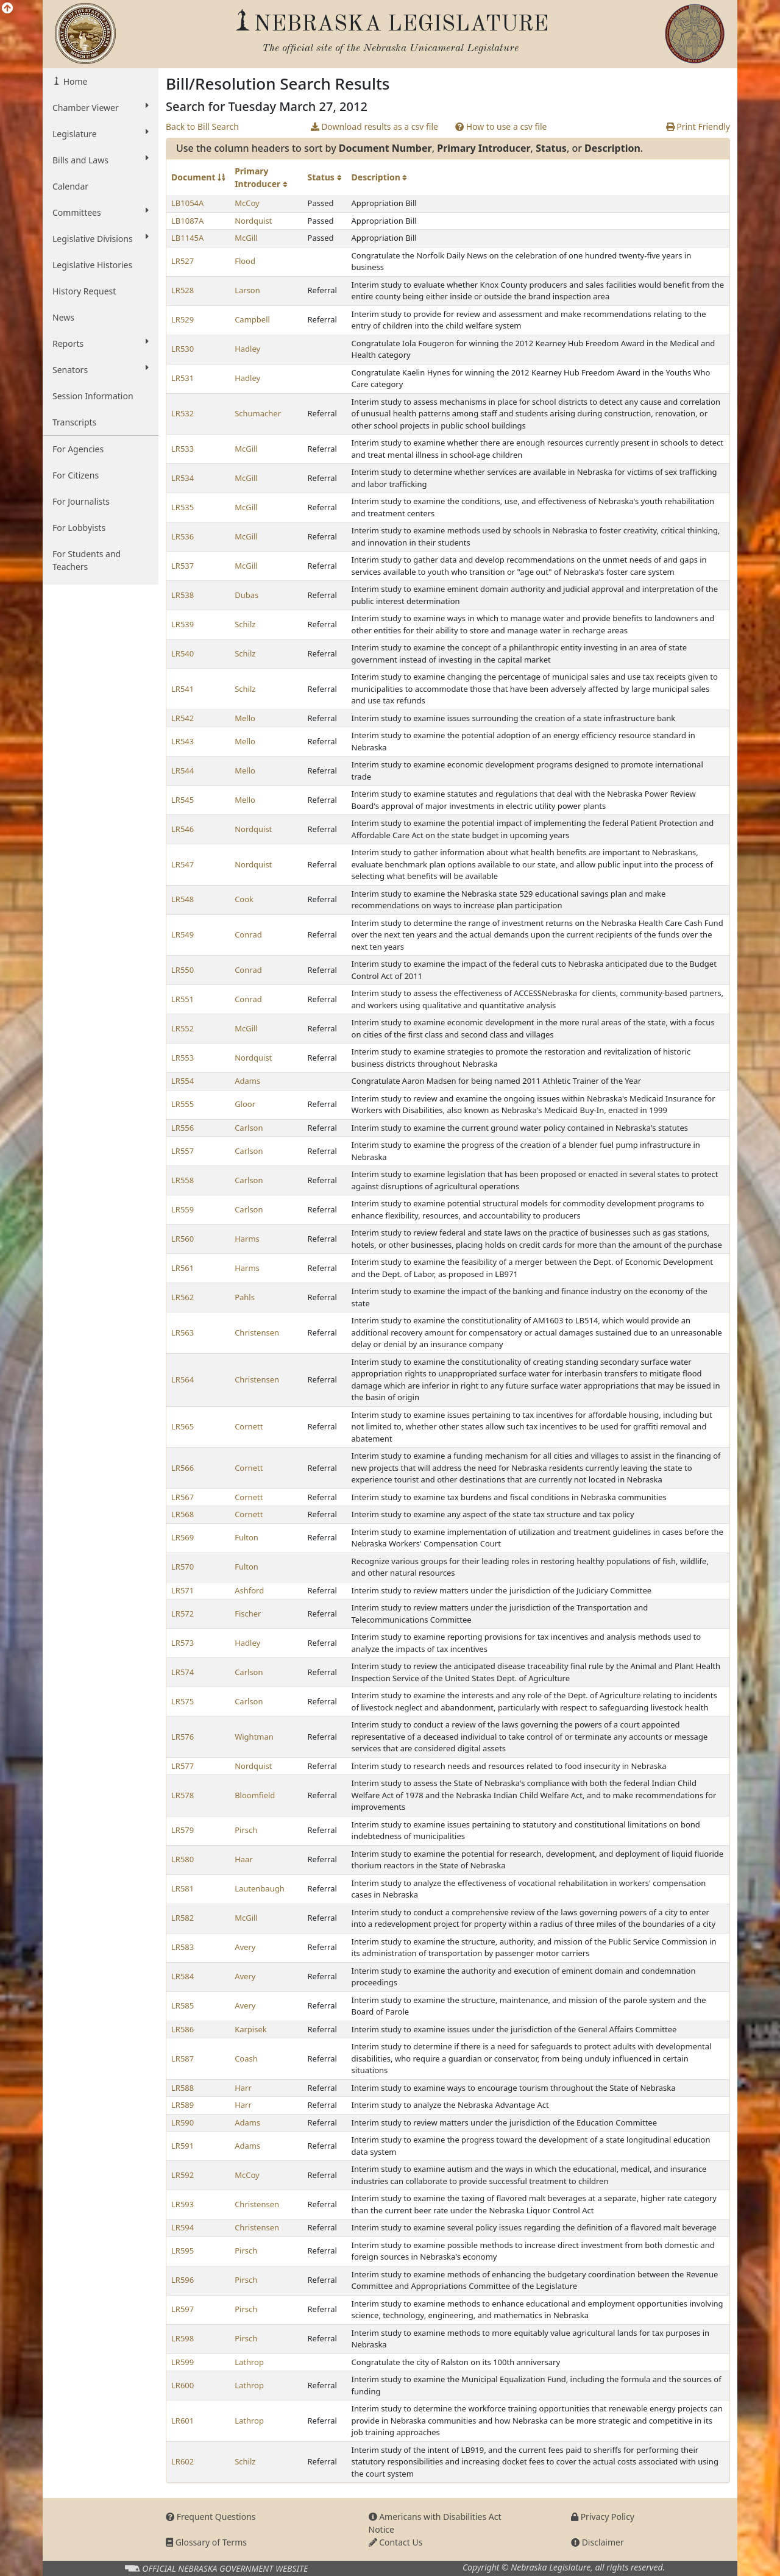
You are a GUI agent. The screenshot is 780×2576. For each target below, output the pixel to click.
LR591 (182, 2145)
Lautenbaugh (260, 1888)
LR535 (182, 507)
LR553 (182, 1057)
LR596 (182, 2279)
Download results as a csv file (374, 126)
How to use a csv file (501, 126)
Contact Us (396, 2542)
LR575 (182, 1701)
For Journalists (81, 501)
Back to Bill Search (202, 126)
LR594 (182, 2227)
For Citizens (75, 475)
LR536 (182, 536)
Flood (245, 260)
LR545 (182, 799)
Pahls (245, 1297)
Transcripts (74, 422)
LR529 (182, 319)
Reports (100, 343)
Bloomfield (255, 1795)
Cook (244, 899)
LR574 (182, 1672)
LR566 (182, 1467)
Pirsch (246, 1829)
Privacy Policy (602, 2516)
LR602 (182, 2461)
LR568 (182, 1514)
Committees (100, 212)
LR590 (182, 2122)
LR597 (182, 2309)
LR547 (182, 864)
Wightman (254, 1736)
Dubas (246, 594)
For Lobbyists (78, 527)
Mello (245, 718)
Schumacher (258, 413)
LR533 (182, 448)
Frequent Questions (211, 2516)
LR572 (182, 1613)
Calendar (70, 186)
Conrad (248, 934)
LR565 (182, 1426)
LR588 (182, 2087)
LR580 (182, 1859)
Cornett (249, 1426)
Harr (243, 2087)
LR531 (182, 377)
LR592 (182, 2174)
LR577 (182, 1765)
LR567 (182, 1497)
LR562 (182, 1297)
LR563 (182, 1332)
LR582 (182, 1917)
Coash (246, 2058)
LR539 (182, 624)
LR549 (182, 934)
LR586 (182, 2029)
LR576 (182, 1736)
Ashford (249, 1590)
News (63, 317)
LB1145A (187, 237)
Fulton (246, 1537)
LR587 (182, 2058)
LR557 (182, 1150)
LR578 (182, 1795)
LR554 (182, 1080)
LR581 (182, 1888)
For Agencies (78, 449)
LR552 (182, 1028)
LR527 (182, 260)
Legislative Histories (92, 265)
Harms (247, 1238)
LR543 (182, 741)
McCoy (247, 202)
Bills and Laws (100, 160)
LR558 (182, 1180)
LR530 (182, 348)
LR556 (182, 1127)
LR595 (182, 2250)
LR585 (182, 2005)
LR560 (182, 1238)
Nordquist (253, 220)
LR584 (182, 1976)
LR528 (182, 290)
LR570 (182, 1566)
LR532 (182, 413)
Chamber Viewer (100, 107)
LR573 (182, 1642)
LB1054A (187, 202)
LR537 (182, 565)
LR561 (182, 1267)
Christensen (257, 1332)
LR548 (182, 899)
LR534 (182, 477)
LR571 (182, 1590)
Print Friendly (698, 126)
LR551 (182, 999)
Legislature (100, 133)
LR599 (182, 2362)
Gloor (245, 1103)
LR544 (182, 770)
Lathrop (249, 2362)
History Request (84, 291)
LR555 (182, 1103)
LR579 (182, 1829)
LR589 (182, 2104)
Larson (247, 290)
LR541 (182, 688)
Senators (100, 369)
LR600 (182, 2385)
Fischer (248, 1613)
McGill (246, 237)
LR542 (182, 718)
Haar (244, 1859)
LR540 (182, 653)
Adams (247, 1080)
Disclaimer (597, 2542)
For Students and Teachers (86, 560)
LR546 (182, 829)
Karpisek (251, 2029)
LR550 (182, 969)
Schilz (245, 624)
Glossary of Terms (206, 2542)
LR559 (182, 1209)
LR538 (182, 594)
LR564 (182, 1379)
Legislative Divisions (100, 238)
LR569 (182, 1537)
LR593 (182, 2204)
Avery (245, 1946)
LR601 (182, 2420)
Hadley (247, 348)
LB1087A (187, 220)
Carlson (249, 1127)
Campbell (252, 319)
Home (74, 81)
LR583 (182, 1946)
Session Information (92, 396)
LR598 (182, 2338)
